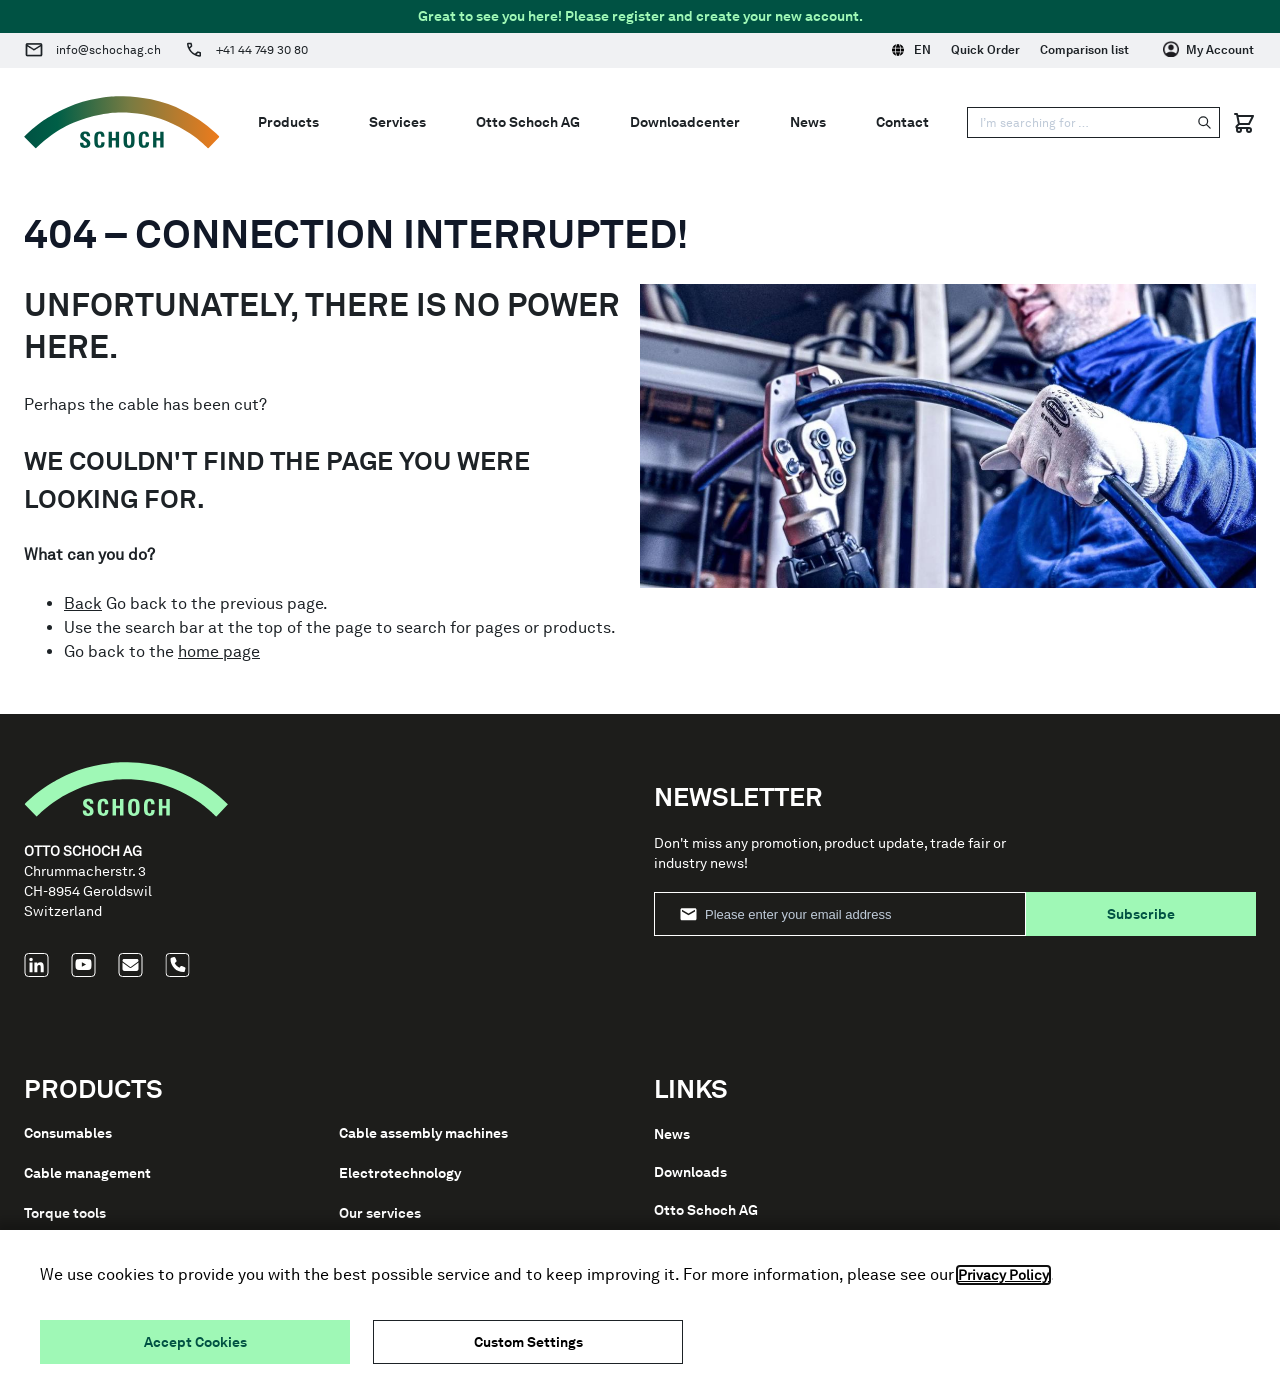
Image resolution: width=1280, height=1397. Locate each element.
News (808, 122)
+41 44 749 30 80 (262, 50)
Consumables (68, 1133)
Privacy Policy (1003, 1275)
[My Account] (1208, 50)
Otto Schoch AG (528, 122)
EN (911, 50)
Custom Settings (528, 1342)
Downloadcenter (685, 122)
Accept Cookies (195, 1342)
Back (83, 603)
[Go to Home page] (122, 122)
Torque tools (65, 1213)
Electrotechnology (400, 1173)
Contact (902, 122)
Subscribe (1141, 914)
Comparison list (1084, 50)
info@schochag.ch (108, 50)
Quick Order (985, 50)
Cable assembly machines (423, 1133)
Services (397, 122)
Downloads (690, 1172)
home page (219, 651)
